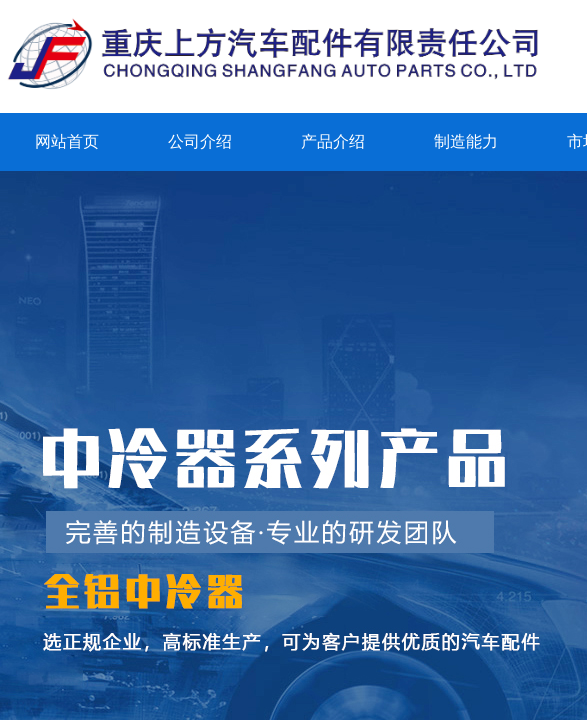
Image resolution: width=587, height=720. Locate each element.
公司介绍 (200, 141)
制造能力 (466, 141)
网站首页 (67, 141)
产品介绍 (333, 141)
